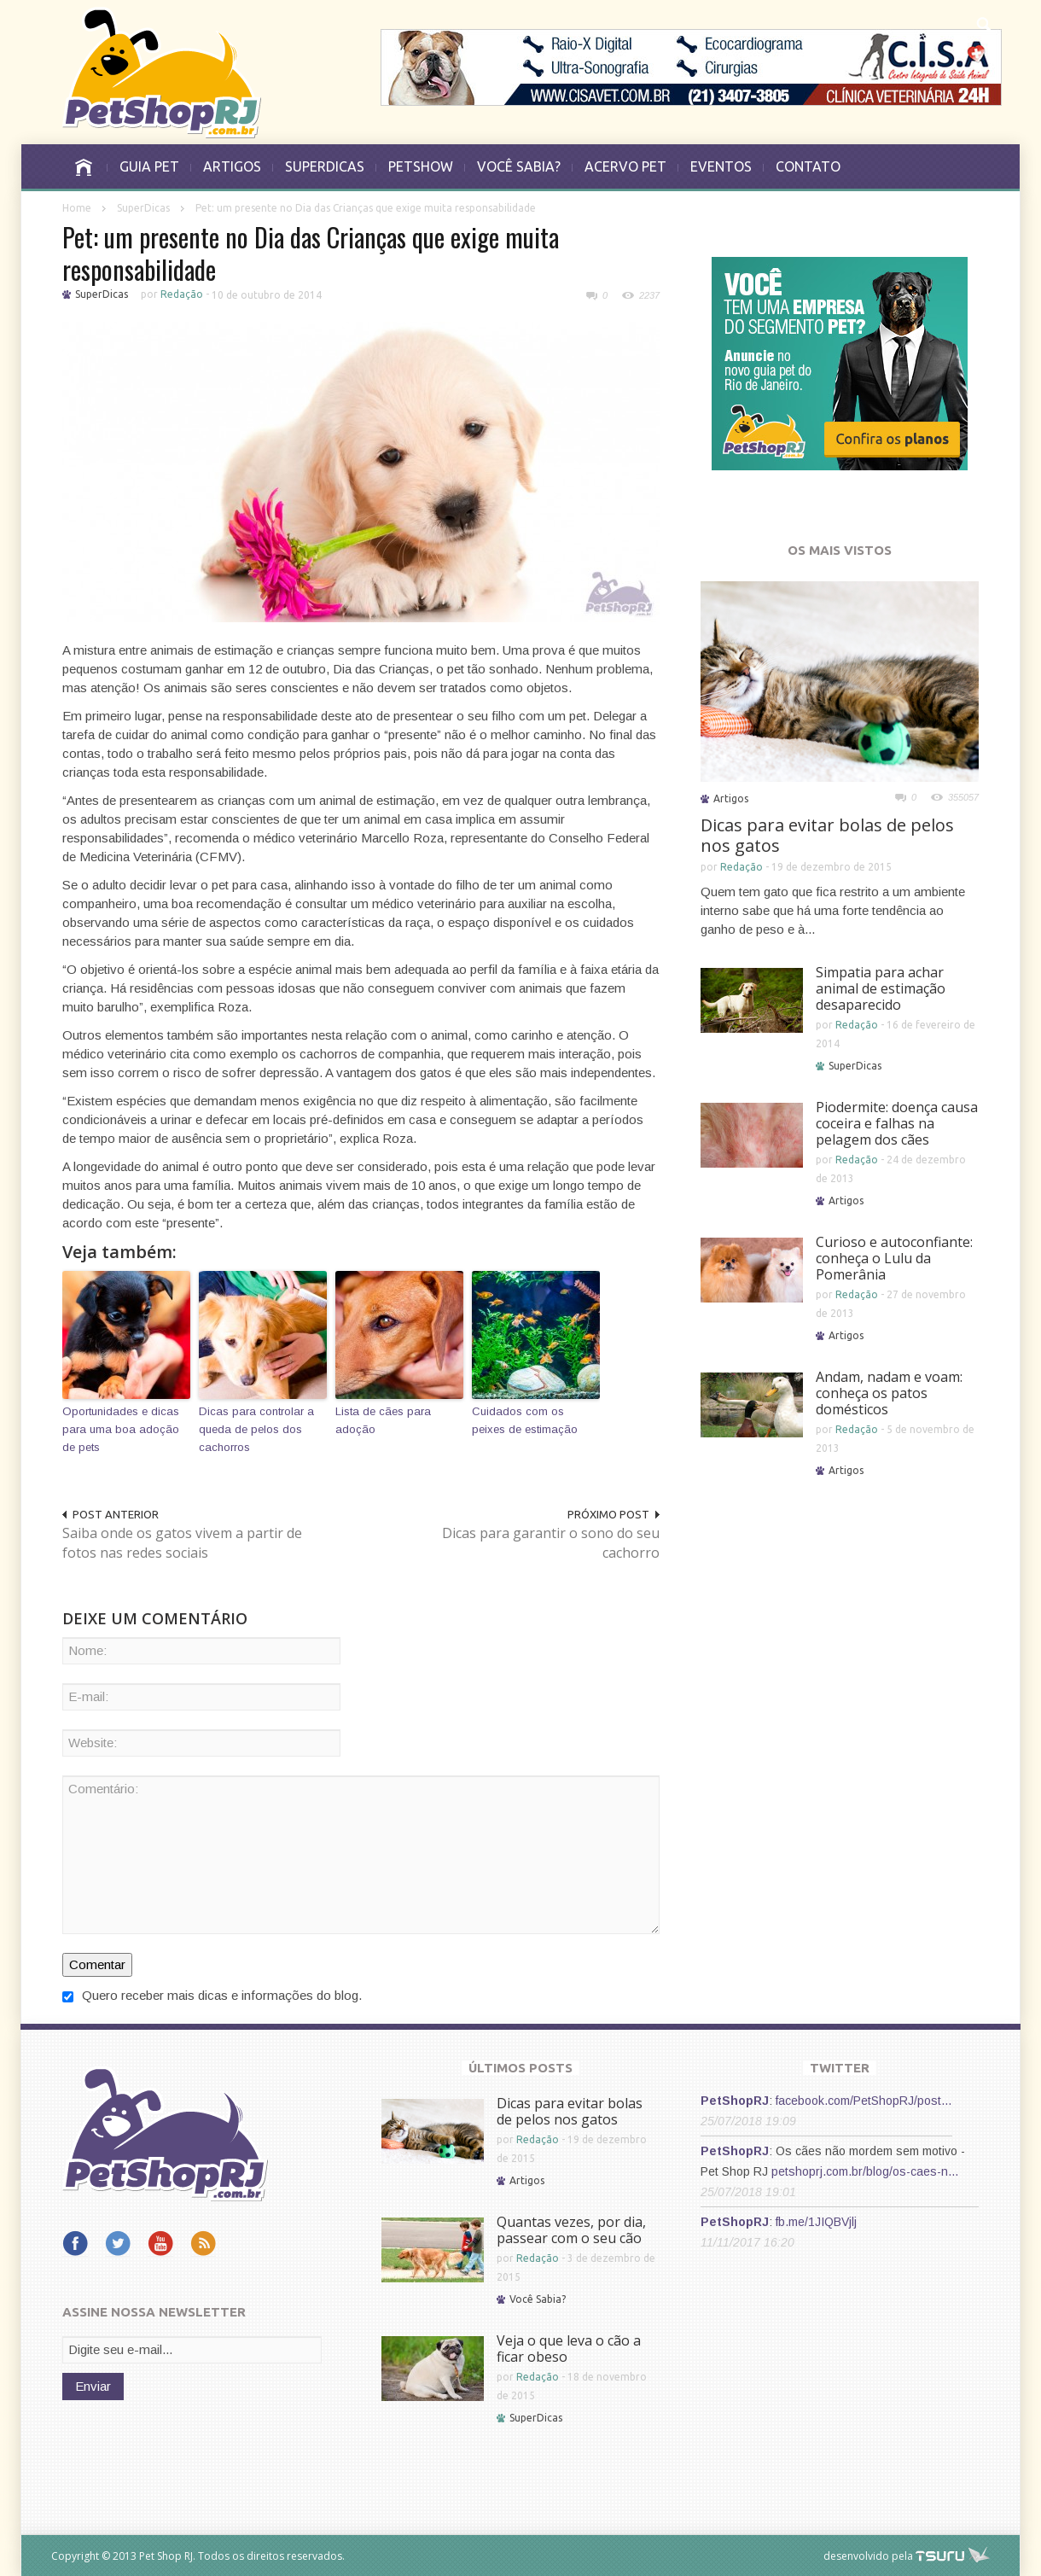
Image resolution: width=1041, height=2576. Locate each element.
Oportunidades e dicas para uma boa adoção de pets (120, 1429)
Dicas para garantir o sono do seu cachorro (551, 1543)
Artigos (730, 798)
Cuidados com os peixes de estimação (525, 1420)
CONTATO (808, 166)
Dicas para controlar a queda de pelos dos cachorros (256, 1429)
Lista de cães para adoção (383, 1420)
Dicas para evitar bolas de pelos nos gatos (827, 835)
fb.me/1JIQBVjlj (816, 2222)
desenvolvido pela (868, 2556)
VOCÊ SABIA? (519, 166)
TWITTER (839, 2067)
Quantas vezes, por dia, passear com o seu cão (571, 2229)
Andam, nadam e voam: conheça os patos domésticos (889, 1393)
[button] (983, 22)
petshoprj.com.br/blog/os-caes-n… (865, 2171)
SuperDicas (143, 207)
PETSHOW (420, 166)
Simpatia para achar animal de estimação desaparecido (880, 988)
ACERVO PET (625, 166)
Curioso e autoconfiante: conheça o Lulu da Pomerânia (894, 1258)
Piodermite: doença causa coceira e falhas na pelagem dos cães (897, 1123)
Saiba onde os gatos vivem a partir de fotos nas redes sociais (182, 1543)
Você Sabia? (537, 2299)
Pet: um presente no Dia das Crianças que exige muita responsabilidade (310, 253)
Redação (181, 294)
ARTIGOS (232, 166)
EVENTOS (721, 166)
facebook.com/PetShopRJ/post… (864, 2100)
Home (76, 207)
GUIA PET (149, 166)
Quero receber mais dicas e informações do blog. (212, 1995)
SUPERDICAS (324, 166)
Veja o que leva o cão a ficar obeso (569, 2348)
